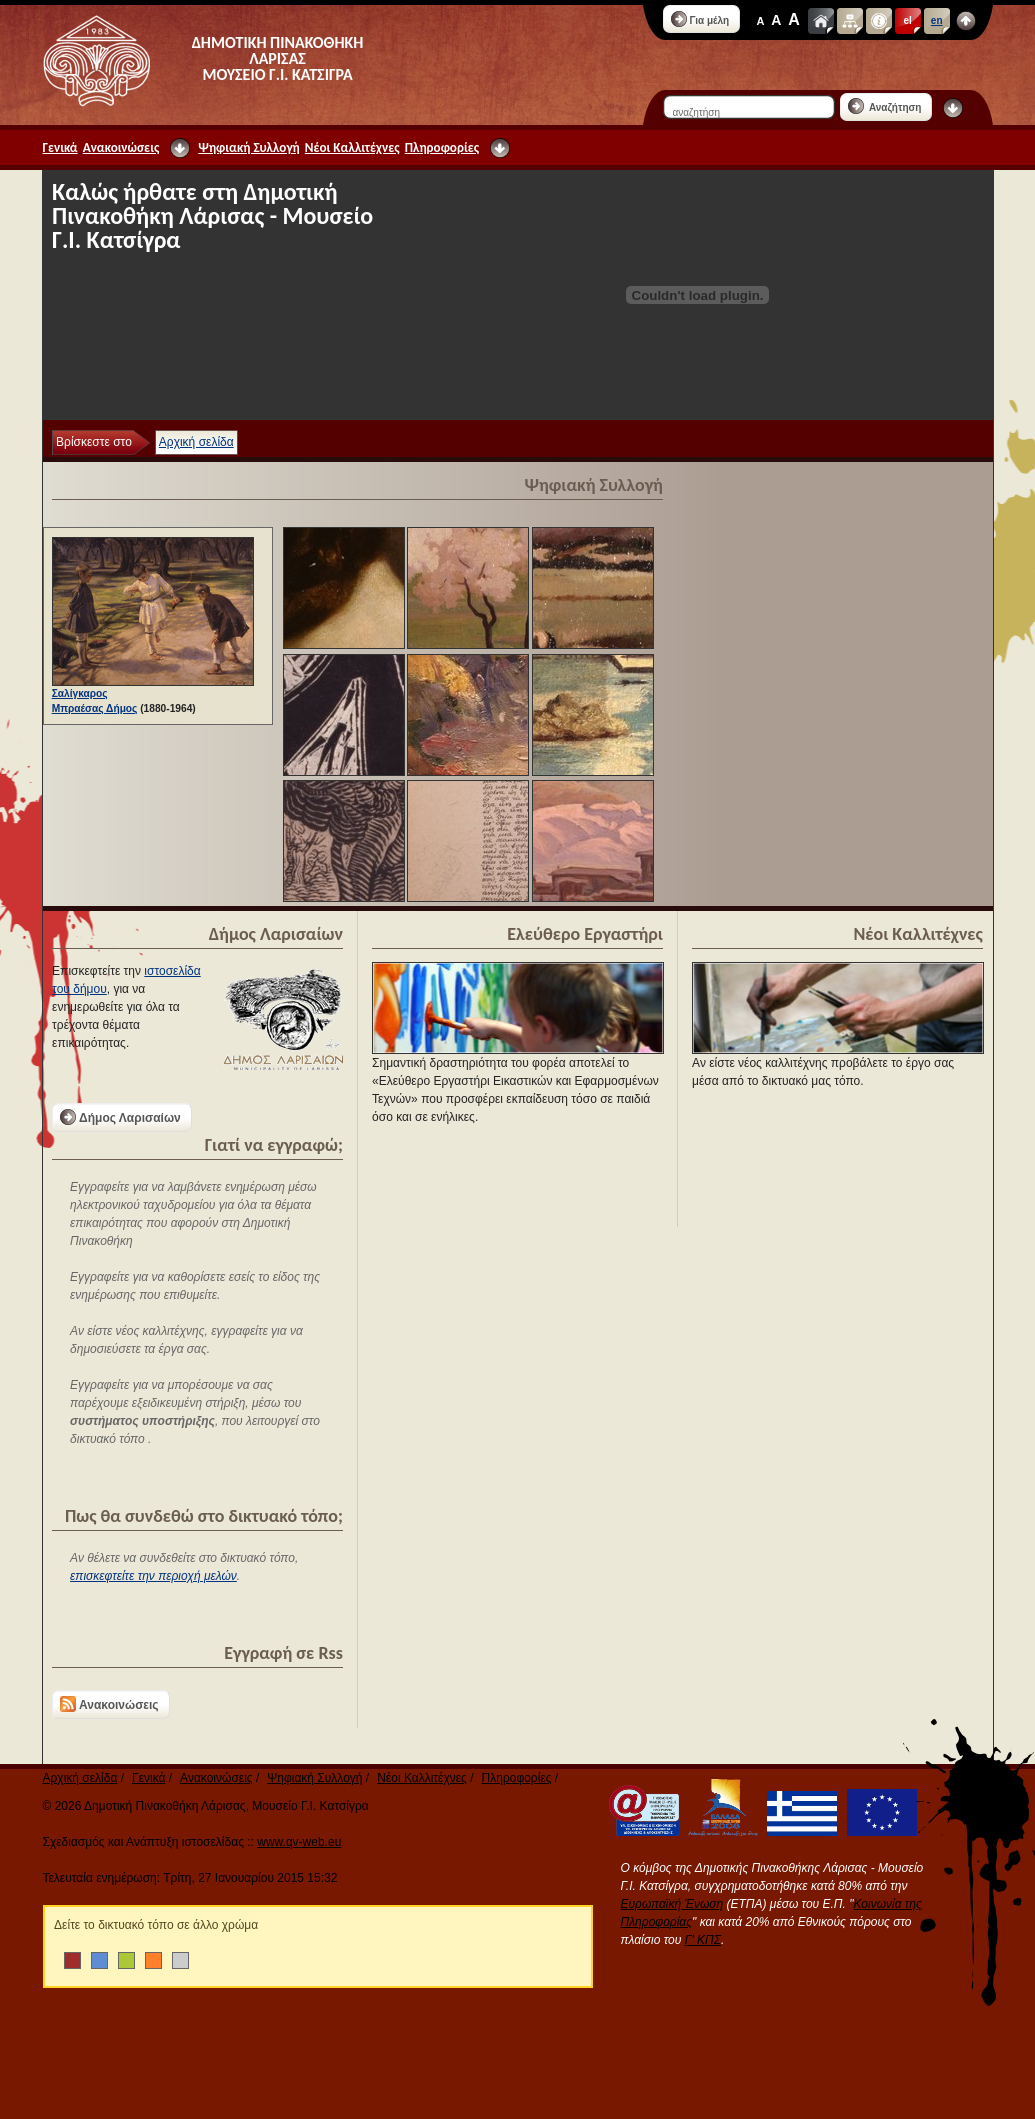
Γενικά (60, 147)
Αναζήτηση (885, 106)
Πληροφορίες (442, 147)
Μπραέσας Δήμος (95, 708)
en (937, 20)
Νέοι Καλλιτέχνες (352, 147)
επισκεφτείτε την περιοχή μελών (153, 1576)
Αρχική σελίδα (196, 442)
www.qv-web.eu (299, 1842)
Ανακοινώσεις (121, 147)
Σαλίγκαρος (80, 693)
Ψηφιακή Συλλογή (248, 147)
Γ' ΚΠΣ (703, 1940)
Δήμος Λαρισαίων (120, 1117)
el (908, 20)
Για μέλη (700, 19)
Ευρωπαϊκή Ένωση (672, 1904)
